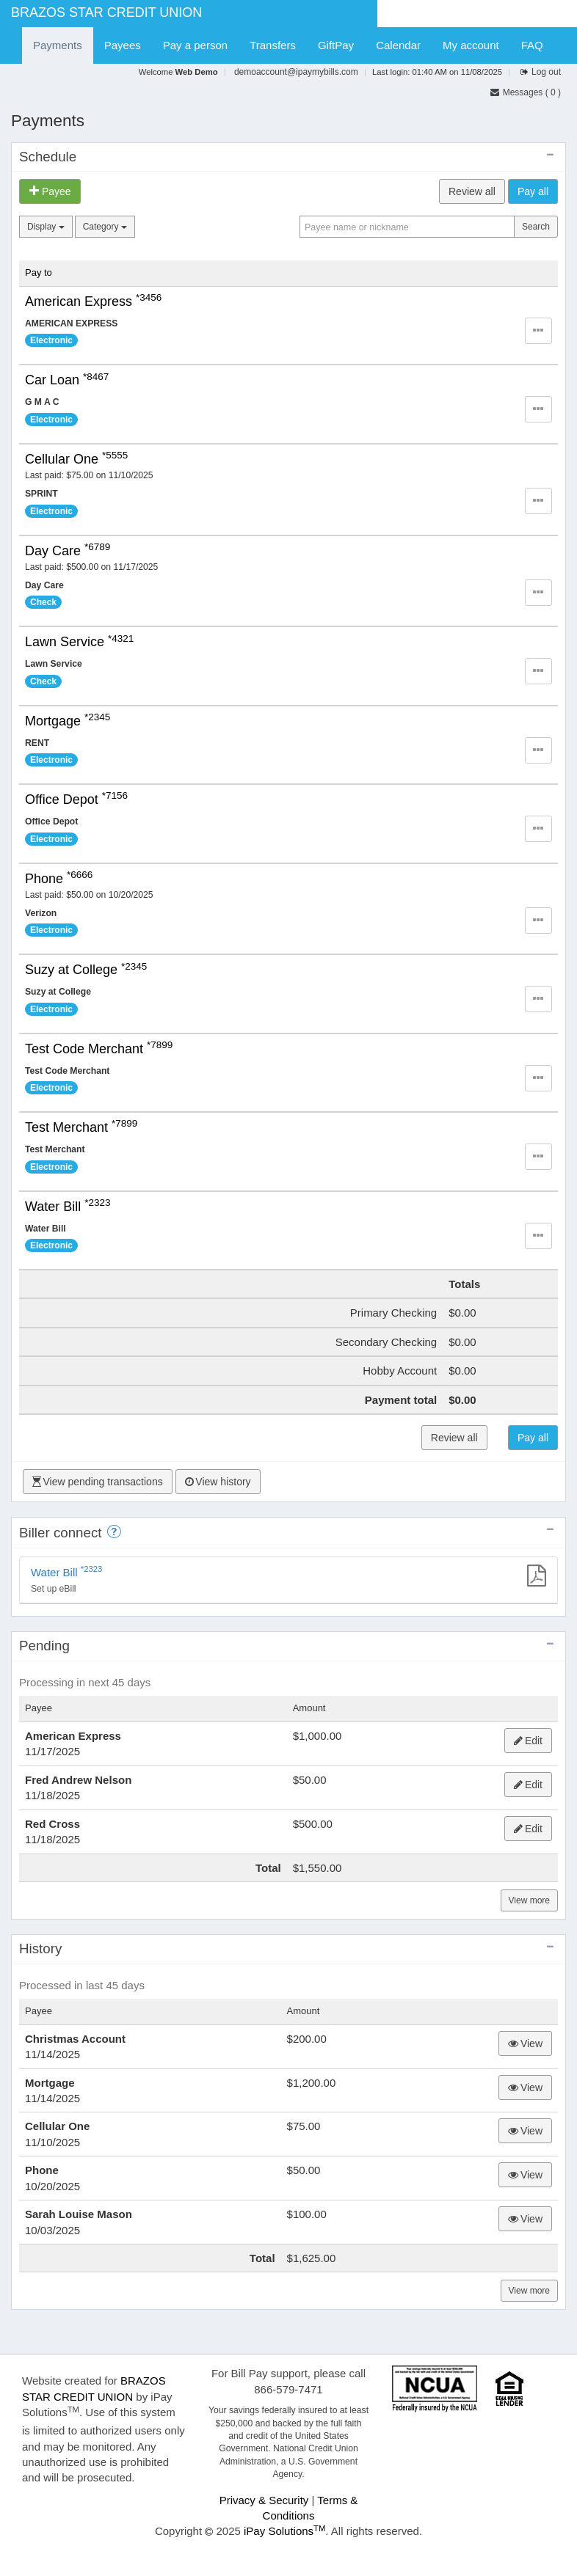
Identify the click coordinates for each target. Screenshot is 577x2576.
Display (46, 227)
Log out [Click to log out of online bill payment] (546, 72)
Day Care (67, 551)
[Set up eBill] (288, 1579)
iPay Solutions (284, 2531)
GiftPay (336, 45)
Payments (57, 45)
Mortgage (67, 721)
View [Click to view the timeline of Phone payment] (525, 2175)
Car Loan (67, 380)
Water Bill (68, 1206)
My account (471, 45)
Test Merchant (81, 1127)
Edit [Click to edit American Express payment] (528, 1740)
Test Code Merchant (99, 1049)
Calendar (398, 45)
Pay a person (195, 45)
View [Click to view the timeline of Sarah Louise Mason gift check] (525, 2219)
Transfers (273, 45)
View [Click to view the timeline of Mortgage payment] (525, 2087)
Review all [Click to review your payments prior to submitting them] (472, 191)
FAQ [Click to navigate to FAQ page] (532, 45)
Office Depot (76, 799)
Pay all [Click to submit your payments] (533, 191)
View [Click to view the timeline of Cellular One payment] (525, 2131)
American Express (93, 301)
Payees (122, 45)
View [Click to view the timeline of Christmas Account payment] (525, 2043)
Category (105, 227)
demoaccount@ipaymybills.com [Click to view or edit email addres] (296, 72)
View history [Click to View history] (218, 1482)
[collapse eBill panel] (550, 1529)
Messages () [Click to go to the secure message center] (525, 92)
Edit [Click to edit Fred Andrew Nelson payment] (528, 1784)
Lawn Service (79, 641)
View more (529, 1900)
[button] (538, 331)
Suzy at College (86, 969)
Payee (50, 191)
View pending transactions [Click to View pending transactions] (97, 1482)
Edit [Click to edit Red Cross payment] (528, 1828)
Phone (58, 878)
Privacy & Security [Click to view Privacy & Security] (264, 2500)
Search (536, 227)
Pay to (38, 272)
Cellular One (76, 459)
